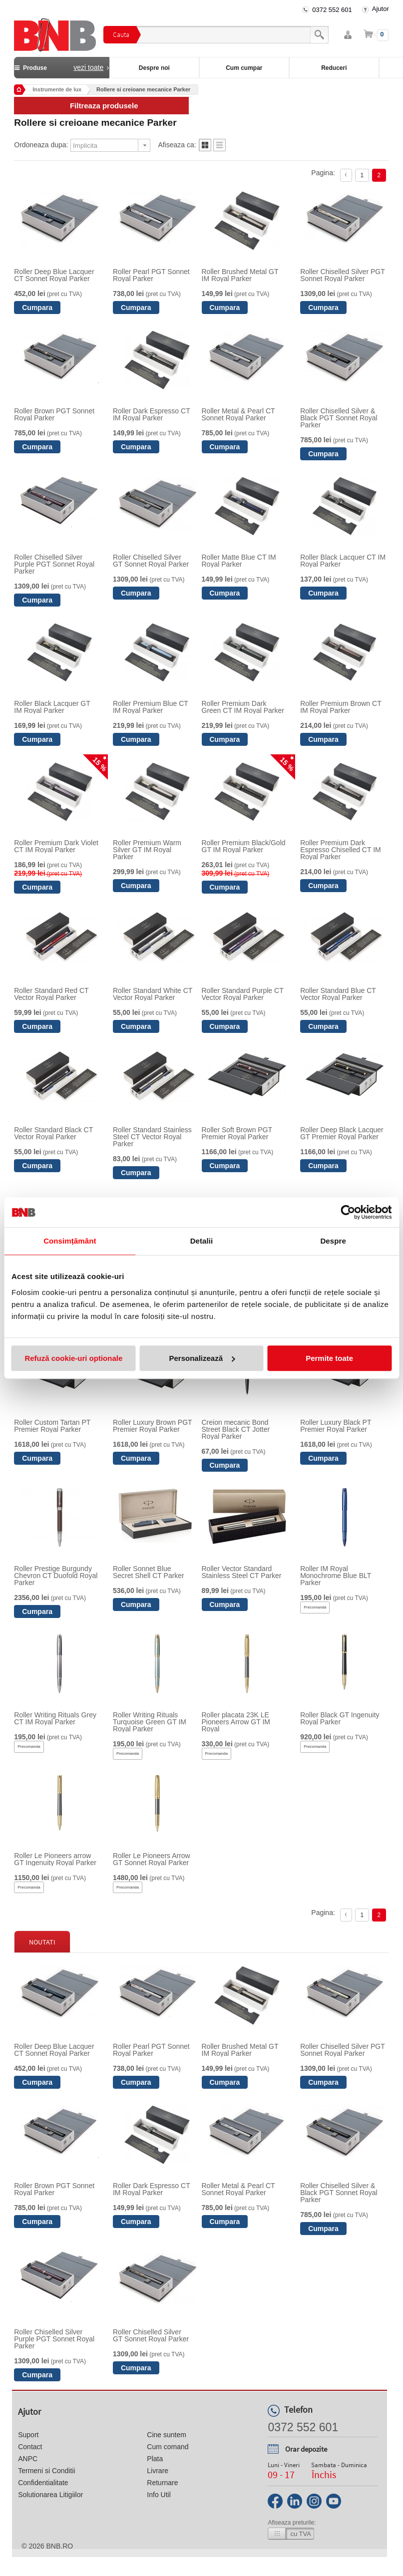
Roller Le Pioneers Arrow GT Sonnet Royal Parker (151, 1859)
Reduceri (334, 67)
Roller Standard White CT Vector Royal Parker (152, 994)
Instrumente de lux (56, 89)
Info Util (158, 2495)
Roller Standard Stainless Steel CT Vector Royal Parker (152, 1136)
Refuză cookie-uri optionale (73, 1358)
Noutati (42, 1941)
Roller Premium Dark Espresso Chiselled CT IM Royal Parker (340, 849)
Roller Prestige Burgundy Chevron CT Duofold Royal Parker (55, 1575)
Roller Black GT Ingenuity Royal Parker (339, 1718)
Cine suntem (166, 2435)
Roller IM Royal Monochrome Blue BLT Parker (335, 1575)
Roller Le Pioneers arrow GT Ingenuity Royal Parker (55, 1859)
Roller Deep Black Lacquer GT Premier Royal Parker (342, 1133)
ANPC (27, 2459)
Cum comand (167, 2447)
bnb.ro (59, 2546)
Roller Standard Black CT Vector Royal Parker (53, 1133)
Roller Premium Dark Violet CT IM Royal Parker (56, 846)
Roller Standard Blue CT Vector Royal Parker (338, 994)
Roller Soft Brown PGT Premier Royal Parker (237, 1133)
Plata (155, 2459)
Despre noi (154, 67)
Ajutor (380, 8)
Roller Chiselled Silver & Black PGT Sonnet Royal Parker (339, 417)
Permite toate (329, 1358)
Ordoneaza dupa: (41, 145)
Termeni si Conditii (46, 2471)
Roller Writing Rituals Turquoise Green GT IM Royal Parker (149, 1721)
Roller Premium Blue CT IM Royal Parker (150, 707)
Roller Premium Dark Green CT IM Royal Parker (243, 707)
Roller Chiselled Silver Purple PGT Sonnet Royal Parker (54, 564)
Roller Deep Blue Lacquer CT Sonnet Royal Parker (54, 275)
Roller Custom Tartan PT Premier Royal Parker (52, 1426)
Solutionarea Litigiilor (50, 2495)
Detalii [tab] (201, 1241)
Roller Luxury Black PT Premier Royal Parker (335, 1426)
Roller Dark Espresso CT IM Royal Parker (151, 414)
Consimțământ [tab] (69, 1241)
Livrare (157, 2471)
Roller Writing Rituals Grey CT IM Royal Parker (55, 1718)
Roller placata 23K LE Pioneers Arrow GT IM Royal (236, 1721)
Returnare (162, 2483)
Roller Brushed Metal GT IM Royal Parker (240, 275)
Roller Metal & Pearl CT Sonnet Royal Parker (238, 414)
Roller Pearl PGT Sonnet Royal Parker (151, 275)
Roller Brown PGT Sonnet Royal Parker (54, 414)
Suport (28, 2435)
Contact (30, 2447)
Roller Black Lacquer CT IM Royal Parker (343, 561)
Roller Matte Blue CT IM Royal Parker (239, 561)
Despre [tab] (333, 1241)
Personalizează (202, 1358)
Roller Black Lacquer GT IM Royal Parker (52, 707)
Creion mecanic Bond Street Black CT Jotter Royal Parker (236, 1429)
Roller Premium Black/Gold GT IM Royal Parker (244, 846)
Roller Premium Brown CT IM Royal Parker (340, 707)
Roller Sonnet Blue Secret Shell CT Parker (148, 1572)
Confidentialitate (43, 2483)
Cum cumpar (244, 67)
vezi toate (88, 67)
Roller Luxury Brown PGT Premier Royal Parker (152, 1426)
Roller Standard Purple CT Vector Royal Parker (243, 994)
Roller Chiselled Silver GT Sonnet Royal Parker (151, 561)
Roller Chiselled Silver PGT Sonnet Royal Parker (342, 275)
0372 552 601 (332, 9)
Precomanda (315, 1607)
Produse (61, 67)
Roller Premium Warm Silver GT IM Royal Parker (147, 849)
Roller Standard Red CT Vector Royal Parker (51, 994)
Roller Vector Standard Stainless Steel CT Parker (242, 1572)
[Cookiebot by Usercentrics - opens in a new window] (348, 1212)
